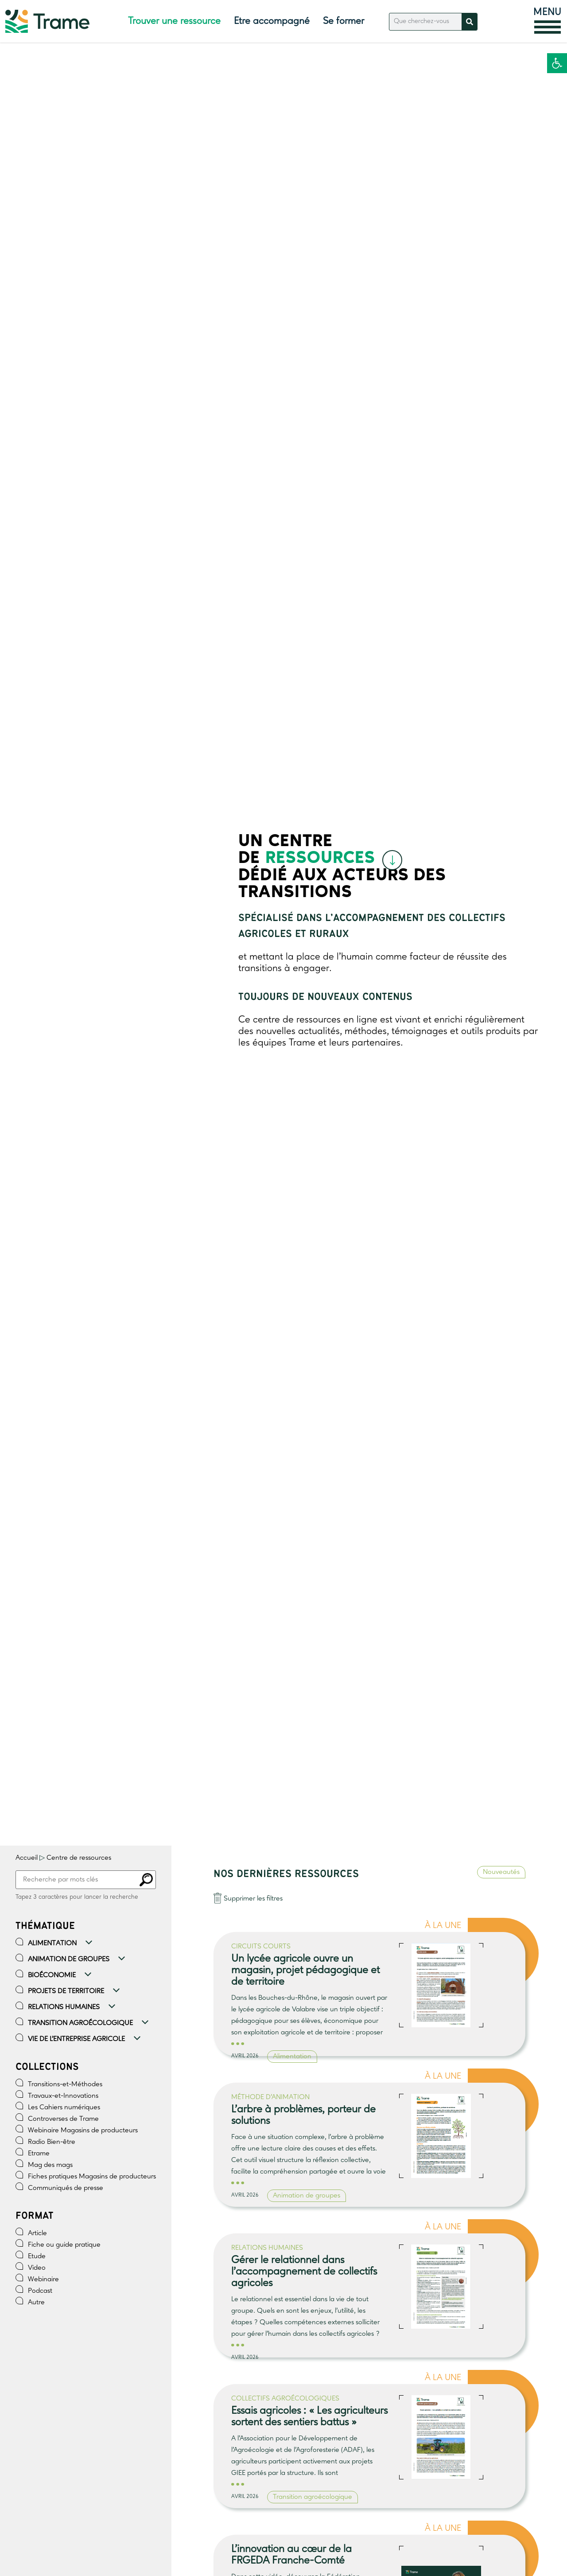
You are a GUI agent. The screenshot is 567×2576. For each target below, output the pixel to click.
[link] (557, 63)
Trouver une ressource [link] (174, 21)
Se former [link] (343, 21)
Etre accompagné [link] (272, 21)
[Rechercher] (469, 21)
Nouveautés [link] (501, 1872)
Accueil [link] (27, 1858)
